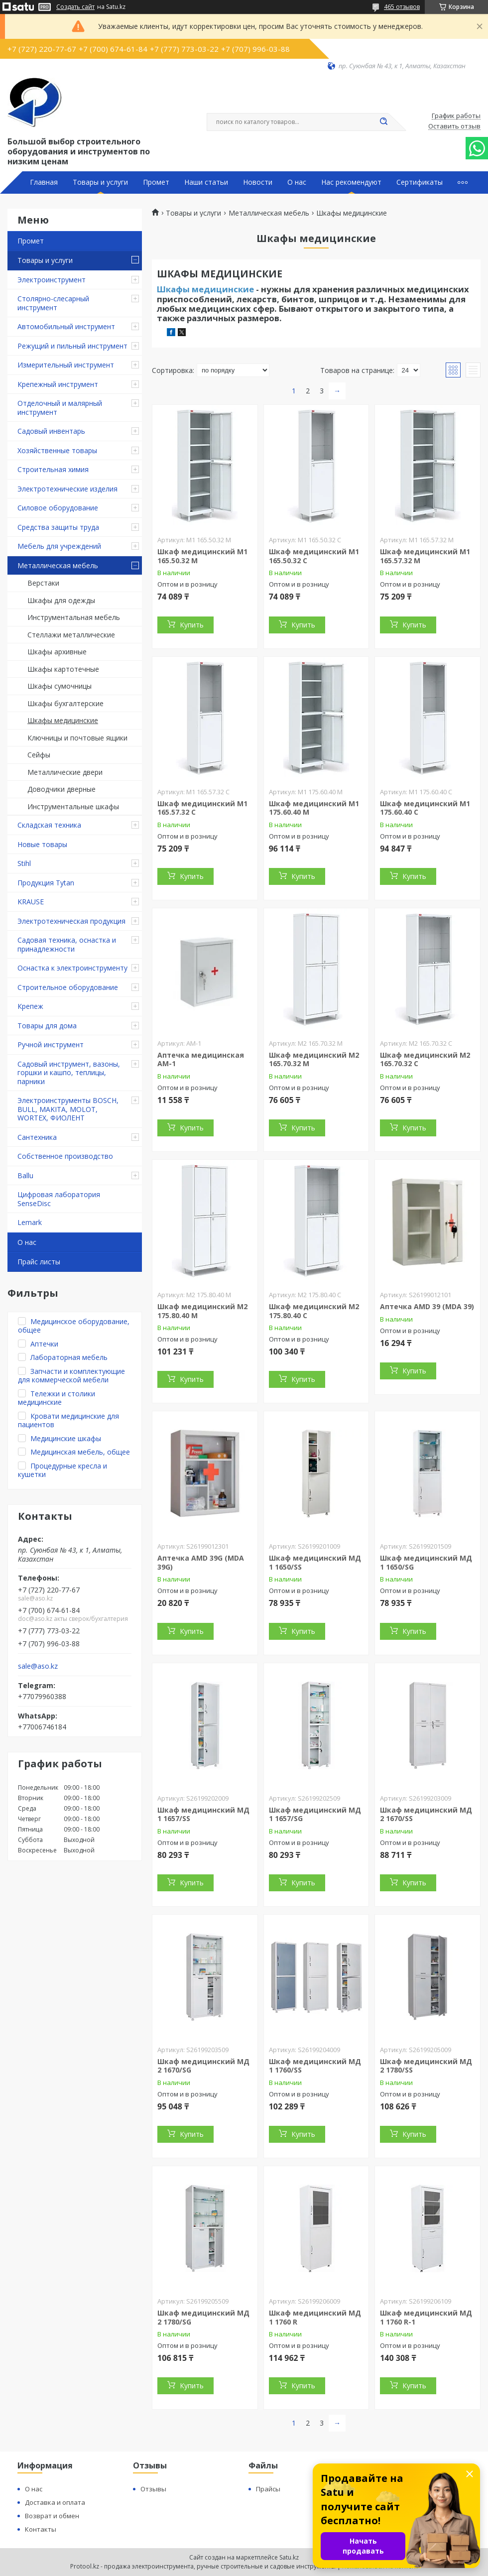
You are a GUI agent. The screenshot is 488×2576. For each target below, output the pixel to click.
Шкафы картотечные (63, 669)
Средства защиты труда (58, 527)
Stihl (24, 863)
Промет (156, 182)
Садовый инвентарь (51, 431)
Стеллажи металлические (71, 634)
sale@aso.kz (38, 1666)
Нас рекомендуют (351, 182)
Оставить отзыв (454, 126)
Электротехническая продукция (71, 921)
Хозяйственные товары (57, 450)
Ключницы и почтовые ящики (77, 737)
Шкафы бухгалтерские (65, 703)
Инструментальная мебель (73, 617)
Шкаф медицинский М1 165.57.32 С (202, 808)
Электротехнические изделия (67, 488)
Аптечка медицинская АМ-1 (200, 1059)
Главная (44, 182)
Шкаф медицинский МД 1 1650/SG (426, 1562)
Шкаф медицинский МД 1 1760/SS (315, 2066)
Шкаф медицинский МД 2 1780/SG (203, 2317)
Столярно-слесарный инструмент (53, 303)
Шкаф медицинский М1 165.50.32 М (202, 556)
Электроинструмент (51, 279)
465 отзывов (402, 6)
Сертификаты (419, 182)
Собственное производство (65, 1156)
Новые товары (42, 844)
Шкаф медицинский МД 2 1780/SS (426, 2066)
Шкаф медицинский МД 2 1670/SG (203, 2066)
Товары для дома (47, 1025)
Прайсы (268, 2488)
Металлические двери (65, 772)
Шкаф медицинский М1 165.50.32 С (314, 556)
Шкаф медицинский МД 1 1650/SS (315, 1562)
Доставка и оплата (55, 2502)
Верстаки (43, 583)
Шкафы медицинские (62, 720)
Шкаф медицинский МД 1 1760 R (315, 2317)
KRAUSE (30, 901)
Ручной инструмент (50, 1044)
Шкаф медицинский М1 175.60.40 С (425, 808)
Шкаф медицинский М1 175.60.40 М (314, 808)
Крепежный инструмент (57, 384)
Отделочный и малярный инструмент (59, 407)
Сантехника (37, 1137)
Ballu (25, 1175)
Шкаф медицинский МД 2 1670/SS (426, 1814)
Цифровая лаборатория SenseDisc (58, 1199)
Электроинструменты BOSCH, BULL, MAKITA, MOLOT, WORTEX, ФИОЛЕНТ (68, 1109)
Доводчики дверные (61, 789)
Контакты (40, 2529)
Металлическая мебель (57, 565)
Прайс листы (38, 1261)
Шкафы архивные (57, 651)
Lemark (29, 1222)
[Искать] (383, 122)
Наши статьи (206, 182)
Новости (257, 182)
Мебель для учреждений (59, 546)
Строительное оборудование (67, 987)
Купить (192, 624)
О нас (296, 182)
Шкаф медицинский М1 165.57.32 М (425, 556)
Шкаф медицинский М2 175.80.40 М (202, 1311)
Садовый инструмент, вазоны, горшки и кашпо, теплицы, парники (68, 1072)
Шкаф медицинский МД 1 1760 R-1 (426, 2317)
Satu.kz (289, 2557)
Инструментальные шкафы (73, 806)
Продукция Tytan (45, 882)
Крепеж (30, 1006)
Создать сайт (75, 6)
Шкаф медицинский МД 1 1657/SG (315, 1814)
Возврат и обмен (52, 2515)
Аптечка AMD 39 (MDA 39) (427, 1306)
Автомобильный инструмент (66, 326)
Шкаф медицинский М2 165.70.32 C (425, 1059)
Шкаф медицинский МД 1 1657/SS (203, 1814)
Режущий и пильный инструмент (72, 346)
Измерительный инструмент (65, 364)
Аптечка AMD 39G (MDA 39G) (200, 1562)
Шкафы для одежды (61, 600)
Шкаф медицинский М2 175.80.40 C (314, 1311)
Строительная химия (53, 469)
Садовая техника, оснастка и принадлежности (66, 944)
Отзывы (153, 2488)
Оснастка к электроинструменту (72, 968)
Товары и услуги (100, 182)
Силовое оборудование (57, 507)
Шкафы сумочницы (59, 686)
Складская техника (49, 825)
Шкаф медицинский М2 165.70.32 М (314, 1059)
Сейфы (38, 754)
